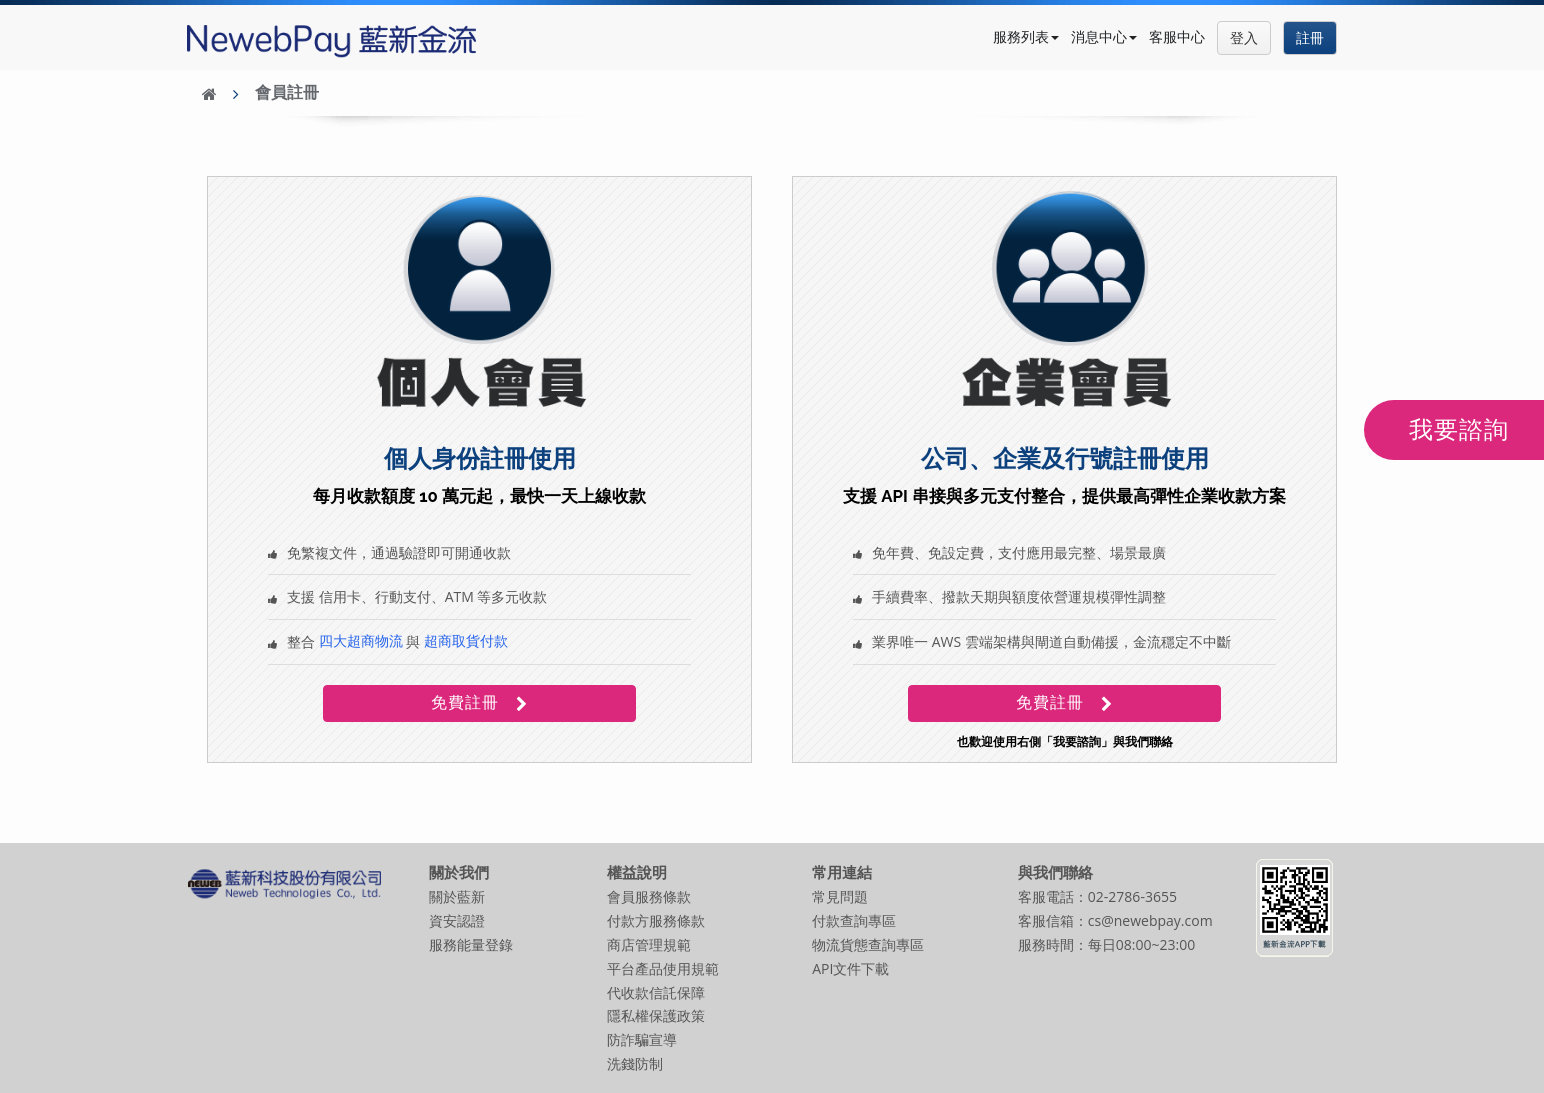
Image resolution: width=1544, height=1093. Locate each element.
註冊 (1310, 37)
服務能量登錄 (471, 944)
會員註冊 (287, 92)
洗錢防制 (635, 1063)
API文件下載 (850, 968)
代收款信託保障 (656, 992)
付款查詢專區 (854, 920)
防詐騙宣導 (642, 1039)
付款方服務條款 (656, 920)
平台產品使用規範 (663, 968)
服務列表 (1026, 36)
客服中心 (1177, 36)
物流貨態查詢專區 (868, 944)
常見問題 (840, 896)
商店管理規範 (649, 944)
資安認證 (457, 920)
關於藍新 (457, 896)
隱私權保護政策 (656, 1015)
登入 (1244, 37)
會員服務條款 (649, 896)
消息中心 (1104, 36)
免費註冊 (477, 702)
